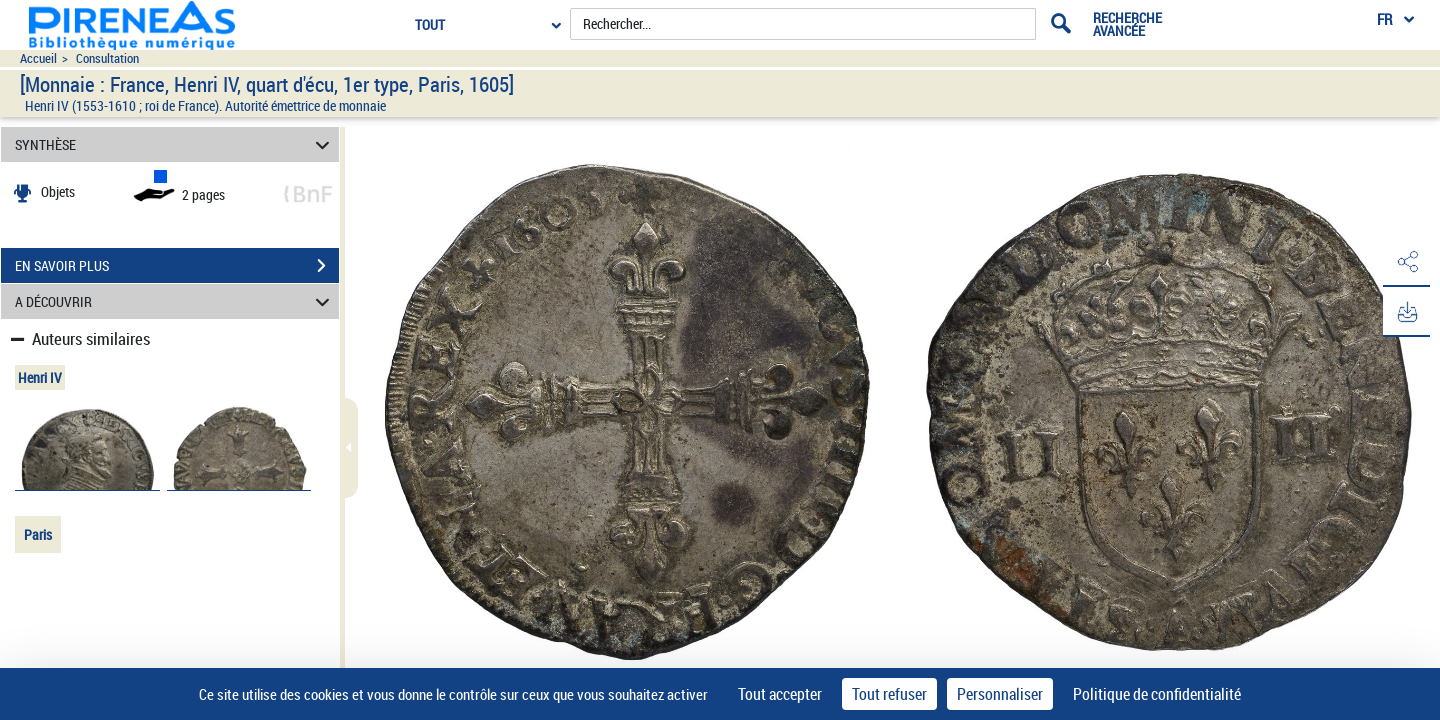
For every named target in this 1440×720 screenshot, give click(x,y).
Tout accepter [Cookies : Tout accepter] (780, 694)
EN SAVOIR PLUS (177, 266)
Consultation (107, 58)
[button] (1405, 263)
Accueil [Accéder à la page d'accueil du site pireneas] (38, 58)
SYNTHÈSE (175, 144)
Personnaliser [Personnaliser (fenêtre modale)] (1000, 694)
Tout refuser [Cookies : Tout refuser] (889, 694)
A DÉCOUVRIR (175, 301)
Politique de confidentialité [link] (1157, 694)
